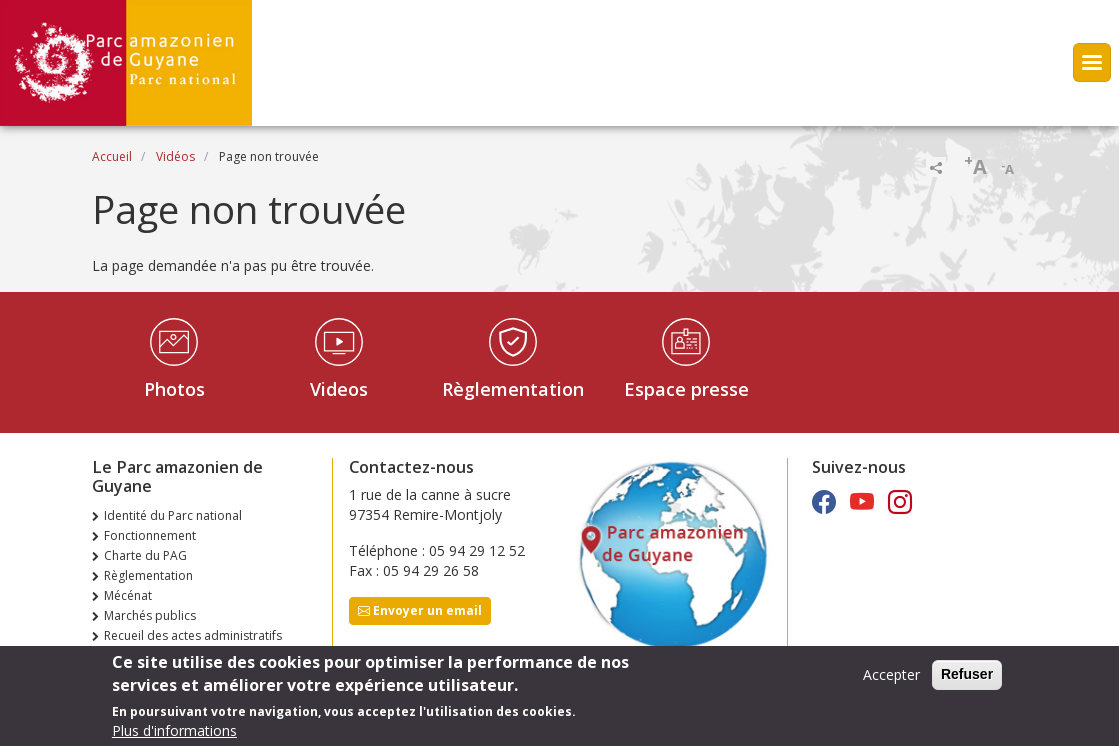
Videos (339, 389)
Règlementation (513, 389)
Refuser (967, 681)
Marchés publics (150, 615)
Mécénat (128, 595)
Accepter (891, 681)
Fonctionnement (150, 535)
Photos (174, 389)
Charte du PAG (145, 555)
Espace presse (686, 389)
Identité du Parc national (173, 515)
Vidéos (175, 156)
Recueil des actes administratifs (193, 635)
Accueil (112, 156)
